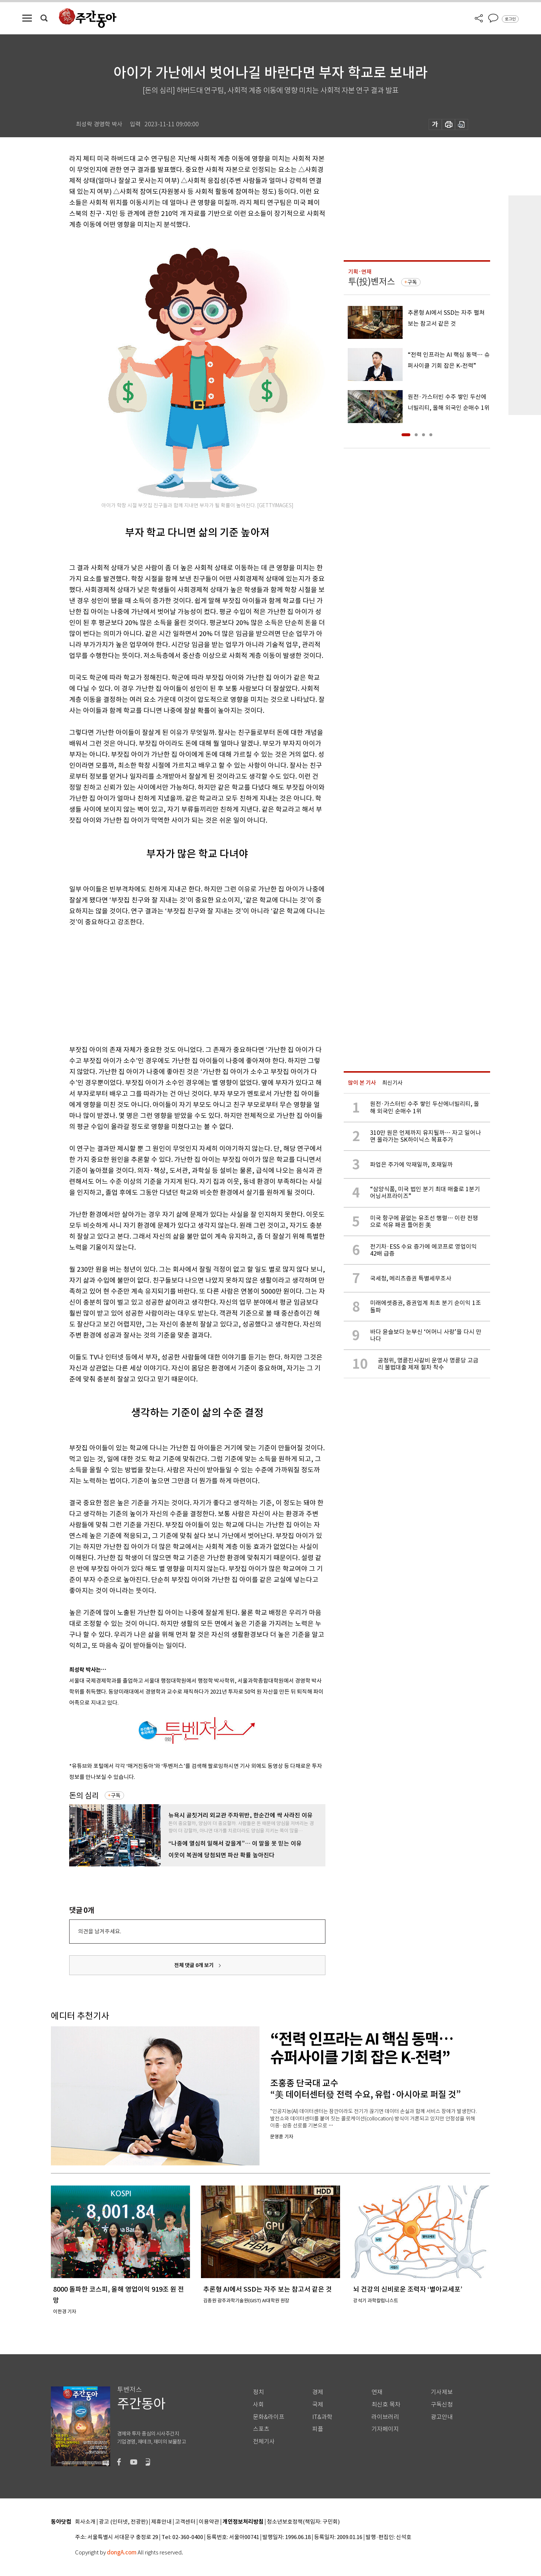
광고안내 (442, 2417)
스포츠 (261, 2429)
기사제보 (442, 2392)
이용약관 (209, 2522)
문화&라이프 (268, 2417)
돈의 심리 (84, 1796)
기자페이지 (385, 2429)
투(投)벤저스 (371, 281)
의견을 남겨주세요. (99, 1931)
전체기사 (264, 2441)
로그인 (510, 19)
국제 (317, 2404)
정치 (258, 2392)
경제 (317, 2392)
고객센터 (185, 2522)
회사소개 (85, 2522)
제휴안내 (161, 2522)
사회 (258, 2404)
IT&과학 (322, 2417)
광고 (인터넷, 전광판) (123, 2522)
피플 (317, 2429)
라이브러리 (385, 2417)
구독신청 (442, 2404)
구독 (115, 1795)
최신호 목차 (386, 2404)
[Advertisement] (179, 984)
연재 (377, 2392)
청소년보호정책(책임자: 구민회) (303, 2522)
